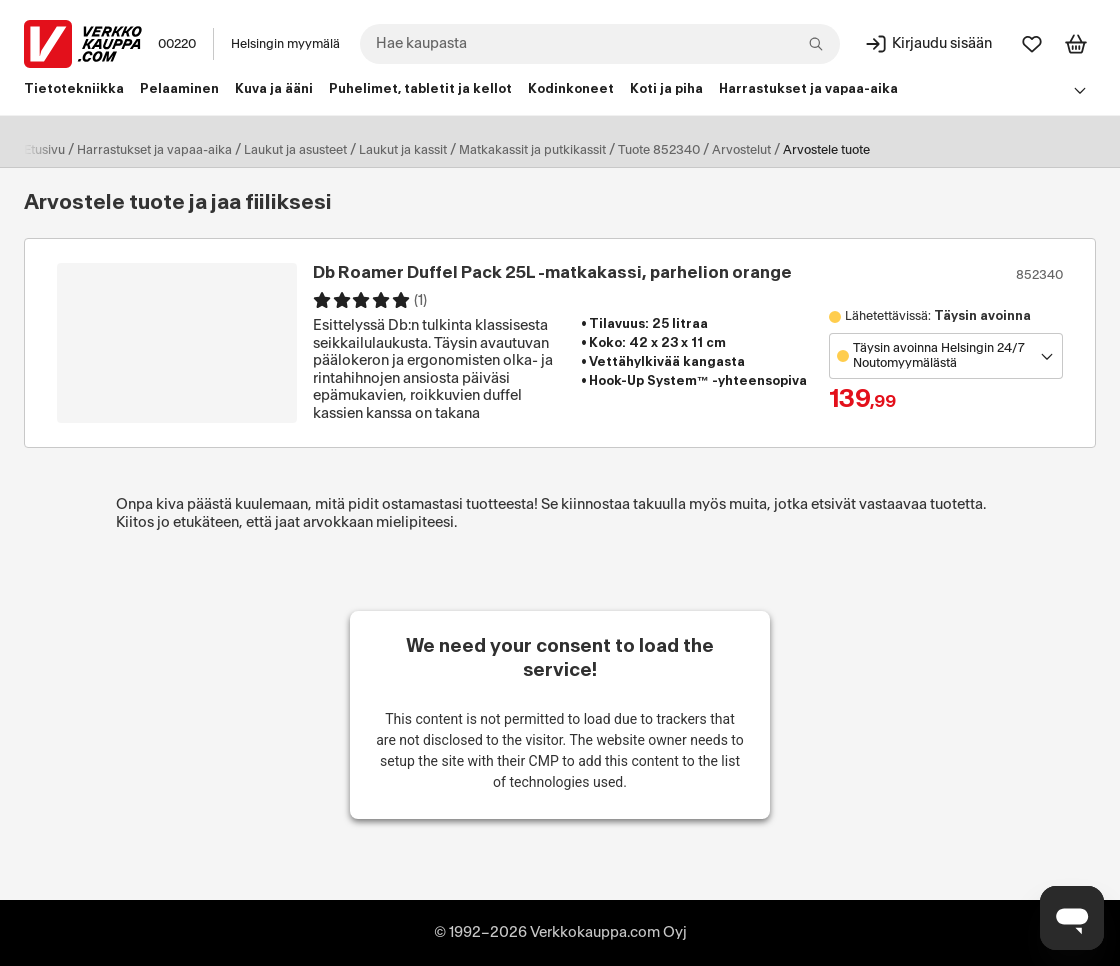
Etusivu (44, 150)
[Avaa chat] (1072, 918)
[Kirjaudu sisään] (928, 44)
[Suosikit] (1032, 44)
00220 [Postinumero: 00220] (177, 44)
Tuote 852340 (659, 150)
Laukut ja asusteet (295, 150)
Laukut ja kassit (403, 150)
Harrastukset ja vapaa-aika (154, 150)
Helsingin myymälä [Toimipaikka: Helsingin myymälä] (285, 44)
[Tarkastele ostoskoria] (1076, 44)
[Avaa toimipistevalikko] (946, 356)
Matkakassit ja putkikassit (532, 150)
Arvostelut (741, 150)
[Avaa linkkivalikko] (1080, 90)
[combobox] (600, 44)
